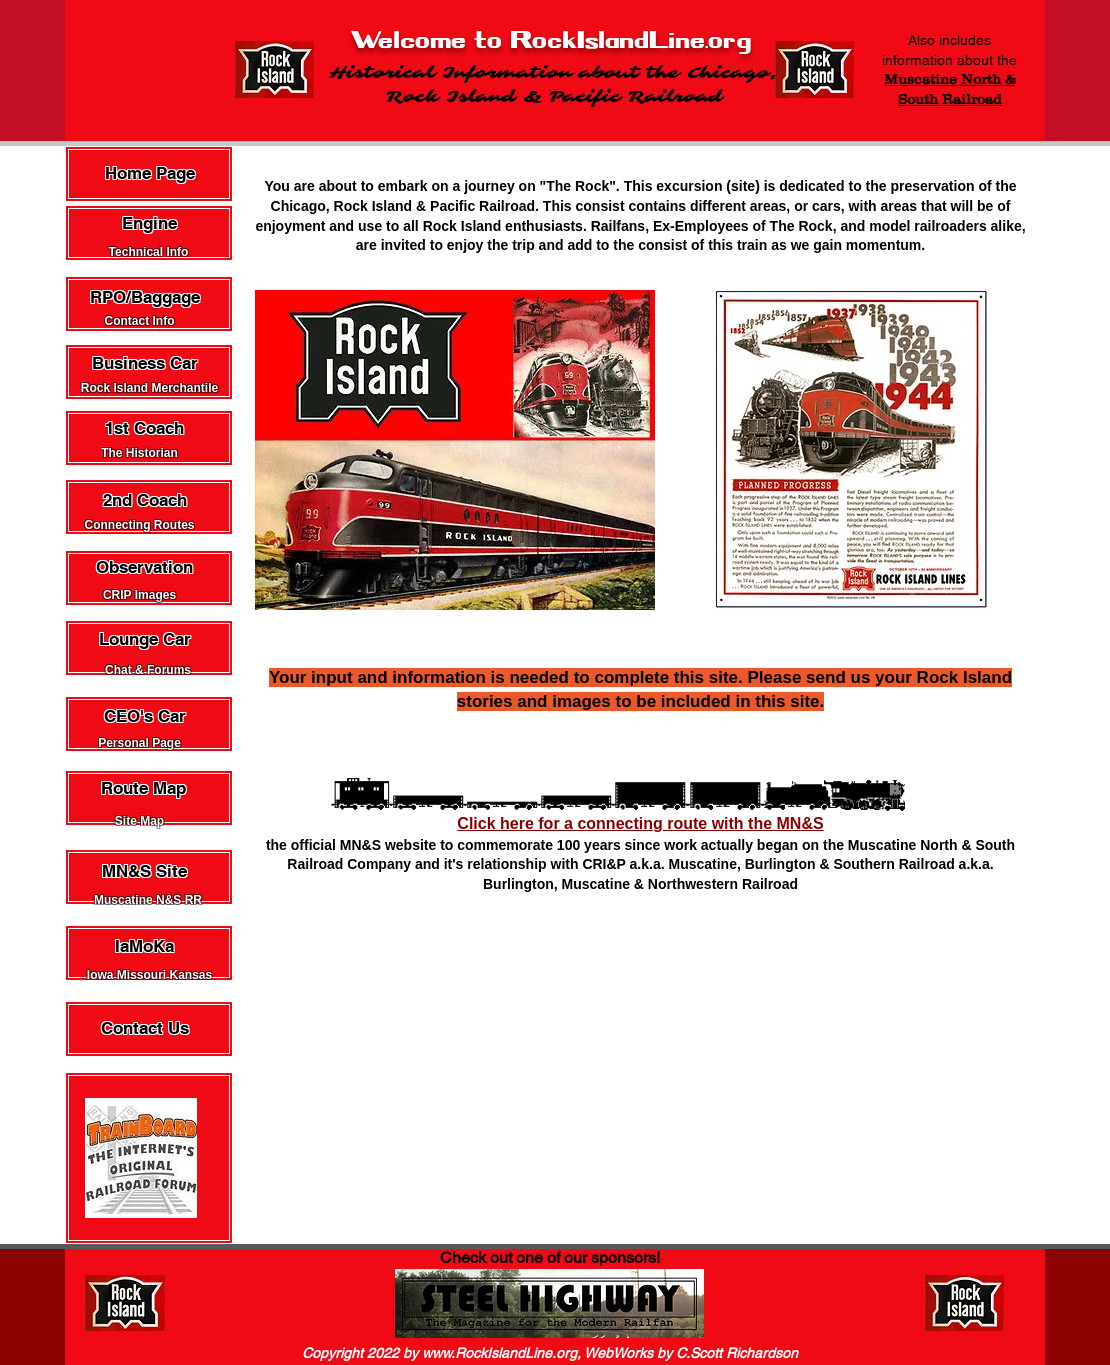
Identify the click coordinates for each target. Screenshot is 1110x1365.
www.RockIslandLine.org (499, 1353)
